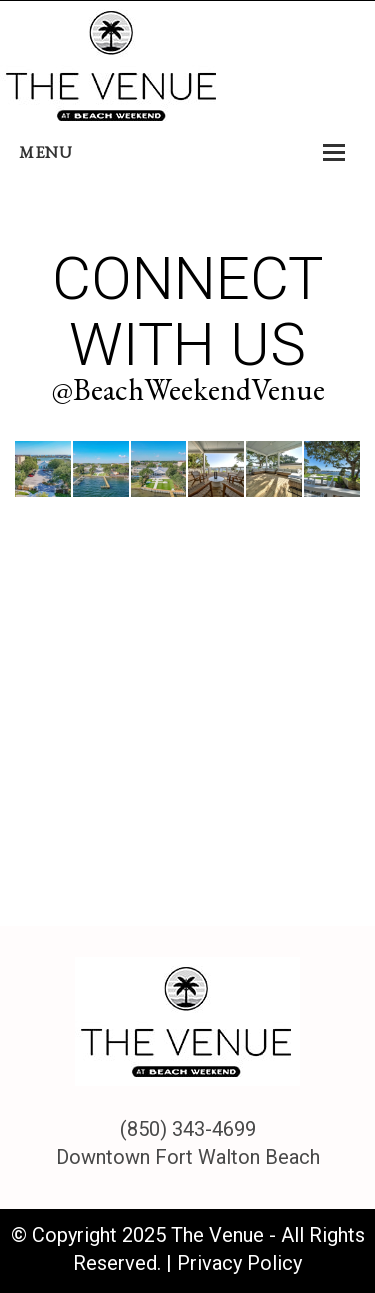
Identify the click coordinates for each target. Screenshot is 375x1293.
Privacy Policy (239, 1263)
